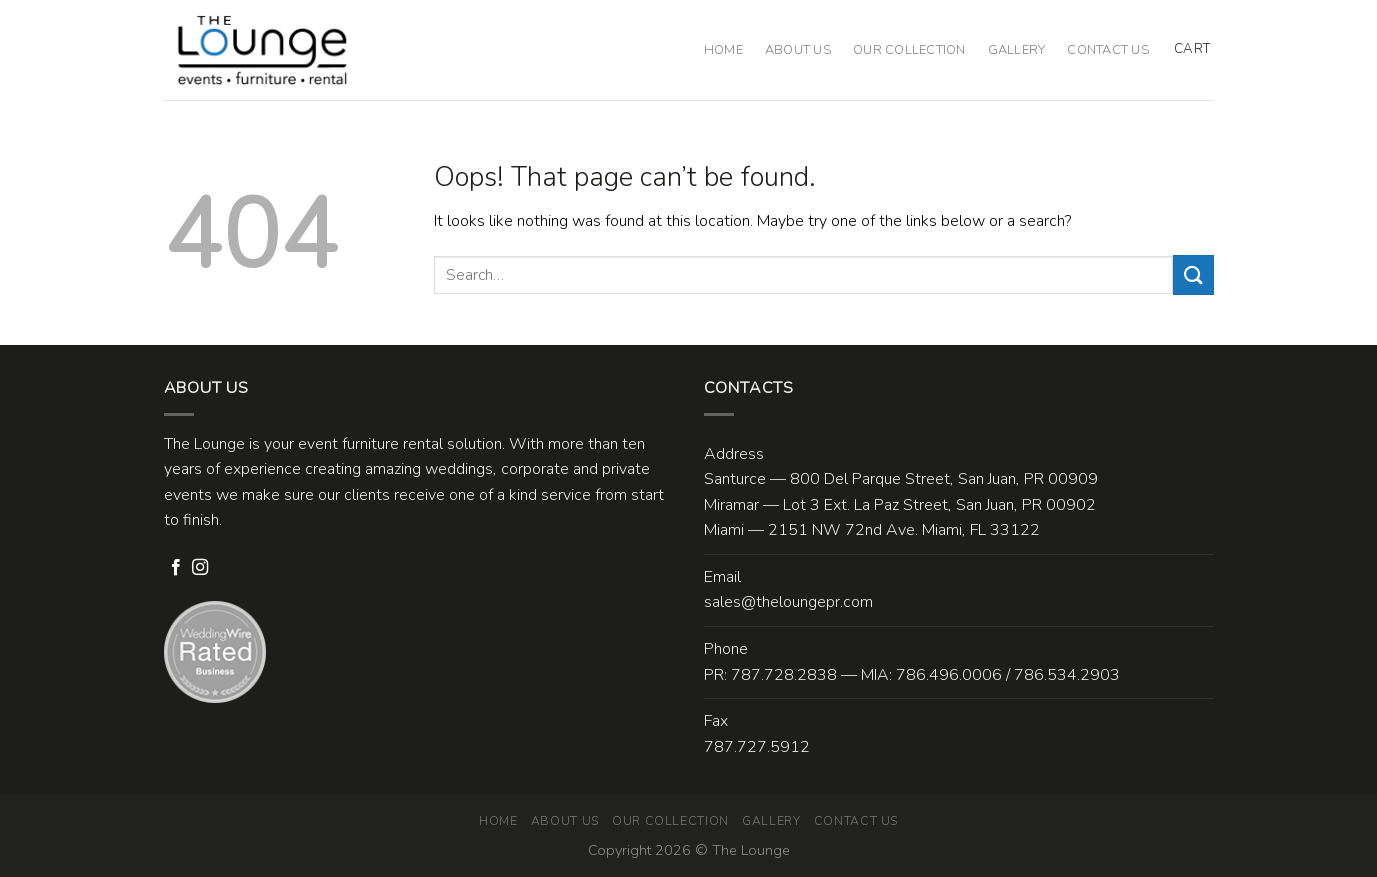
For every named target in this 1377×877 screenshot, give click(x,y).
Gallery (1017, 50)
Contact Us (1108, 50)
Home (723, 50)
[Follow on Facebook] (176, 568)
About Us (798, 50)
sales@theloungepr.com (788, 602)
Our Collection (909, 50)
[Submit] (1193, 274)
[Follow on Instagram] (200, 568)
